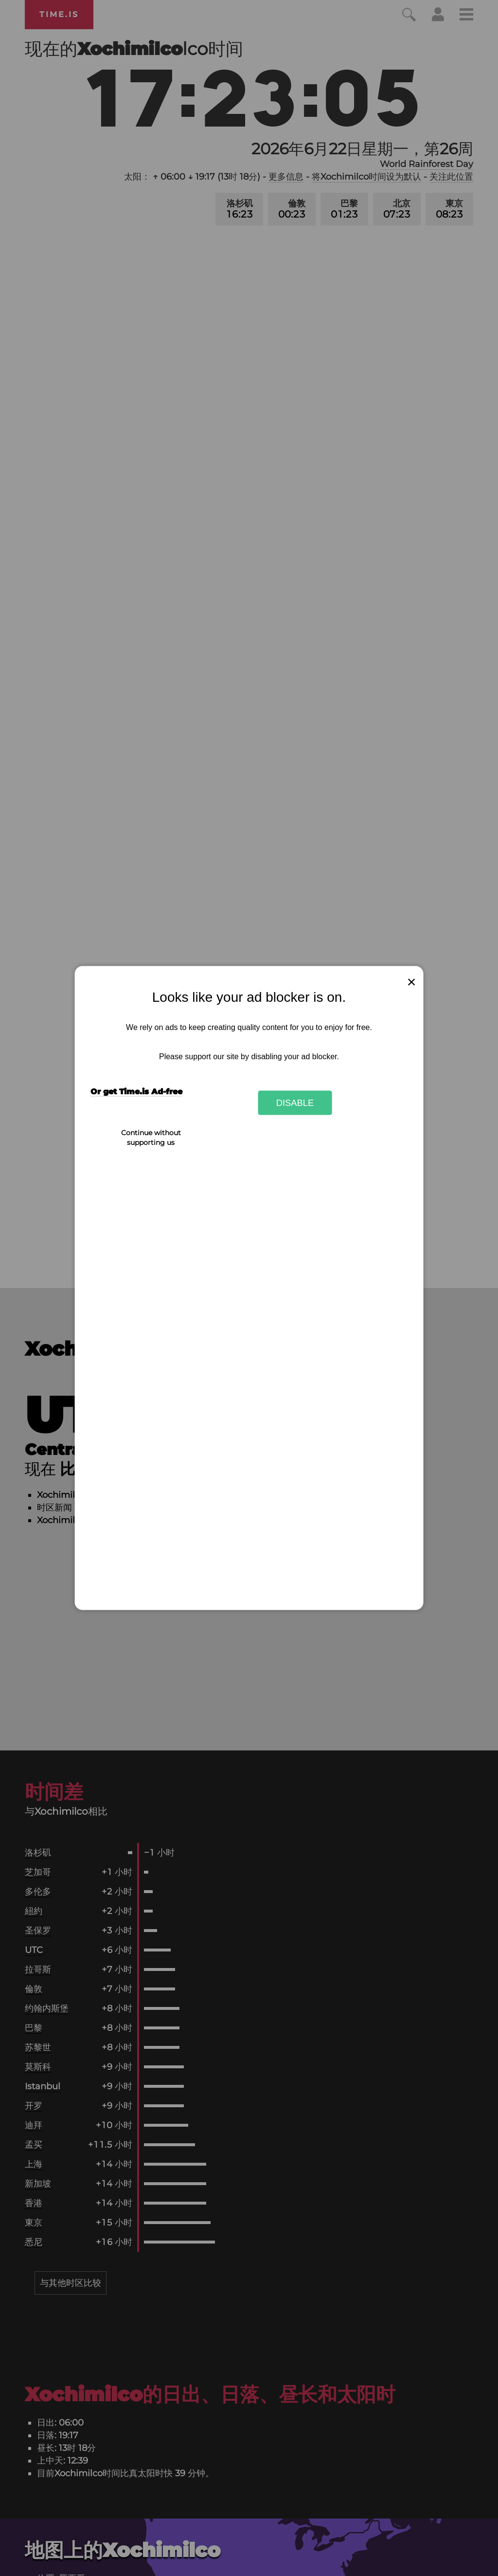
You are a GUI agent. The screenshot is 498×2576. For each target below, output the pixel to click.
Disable (295, 1102)
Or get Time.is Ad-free (136, 1091)
